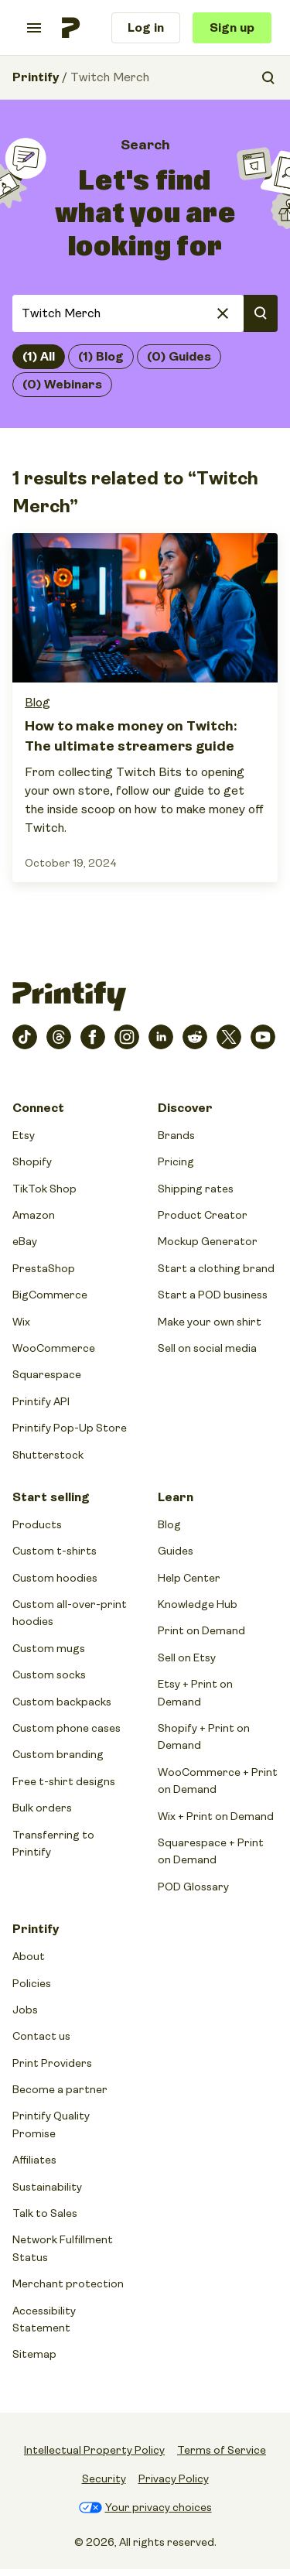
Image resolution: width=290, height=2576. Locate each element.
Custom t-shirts (54, 1551)
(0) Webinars (62, 385)
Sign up (232, 28)
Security (104, 2478)
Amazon (33, 1215)
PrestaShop (43, 1268)
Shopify (32, 1161)
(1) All (38, 357)
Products (37, 1524)
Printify (35, 77)
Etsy (23, 1135)
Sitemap (34, 2354)
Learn (175, 1497)
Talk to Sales (44, 2213)
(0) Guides (179, 357)
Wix (21, 1321)
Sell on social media (207, 1348)
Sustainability (47, 2187)
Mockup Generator (208, 1241)
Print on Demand (201, 1630)
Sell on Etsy (187, 1657)
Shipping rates (196, 1188)
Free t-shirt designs (63, 1781)
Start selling (51, 1497)
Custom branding (58, 1754)
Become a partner (59, 2089)
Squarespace (46, 1374)
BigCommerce (49, 1294)
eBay (24, 1241)
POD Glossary (193, 1886)
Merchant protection (68, 2283)
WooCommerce (53, 1348)
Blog (37, 703)
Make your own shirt (209, 1321)
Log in (146, 28)
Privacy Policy (173, 2478)
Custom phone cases (66, 1728)
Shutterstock (48, 1455)
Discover (185, 1108)
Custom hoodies (54, 1578)
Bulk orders (42, 1807)
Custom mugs (48, 1648)
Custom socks (49, 1674)
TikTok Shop (44, 1188)
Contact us (41, 2036)
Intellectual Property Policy (94, 2450)
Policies (31, 1983)
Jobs (25, 2009)
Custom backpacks (61, 1701)
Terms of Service (221, 2450)
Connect (38, 1108)
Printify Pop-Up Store (69, 1427)
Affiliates (34, 2160)
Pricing (176, 1161)
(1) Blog (101, 357)
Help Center (189, 1578)
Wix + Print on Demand (216, 1816)
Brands (176, 1135)
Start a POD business (213, 1294)
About (28, 1956)
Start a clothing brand (216, 1268)
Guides (175, 1551)
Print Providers (52, 2063)
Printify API (41, 1401)
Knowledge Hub (197, 1604)
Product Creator (202, 1215)
